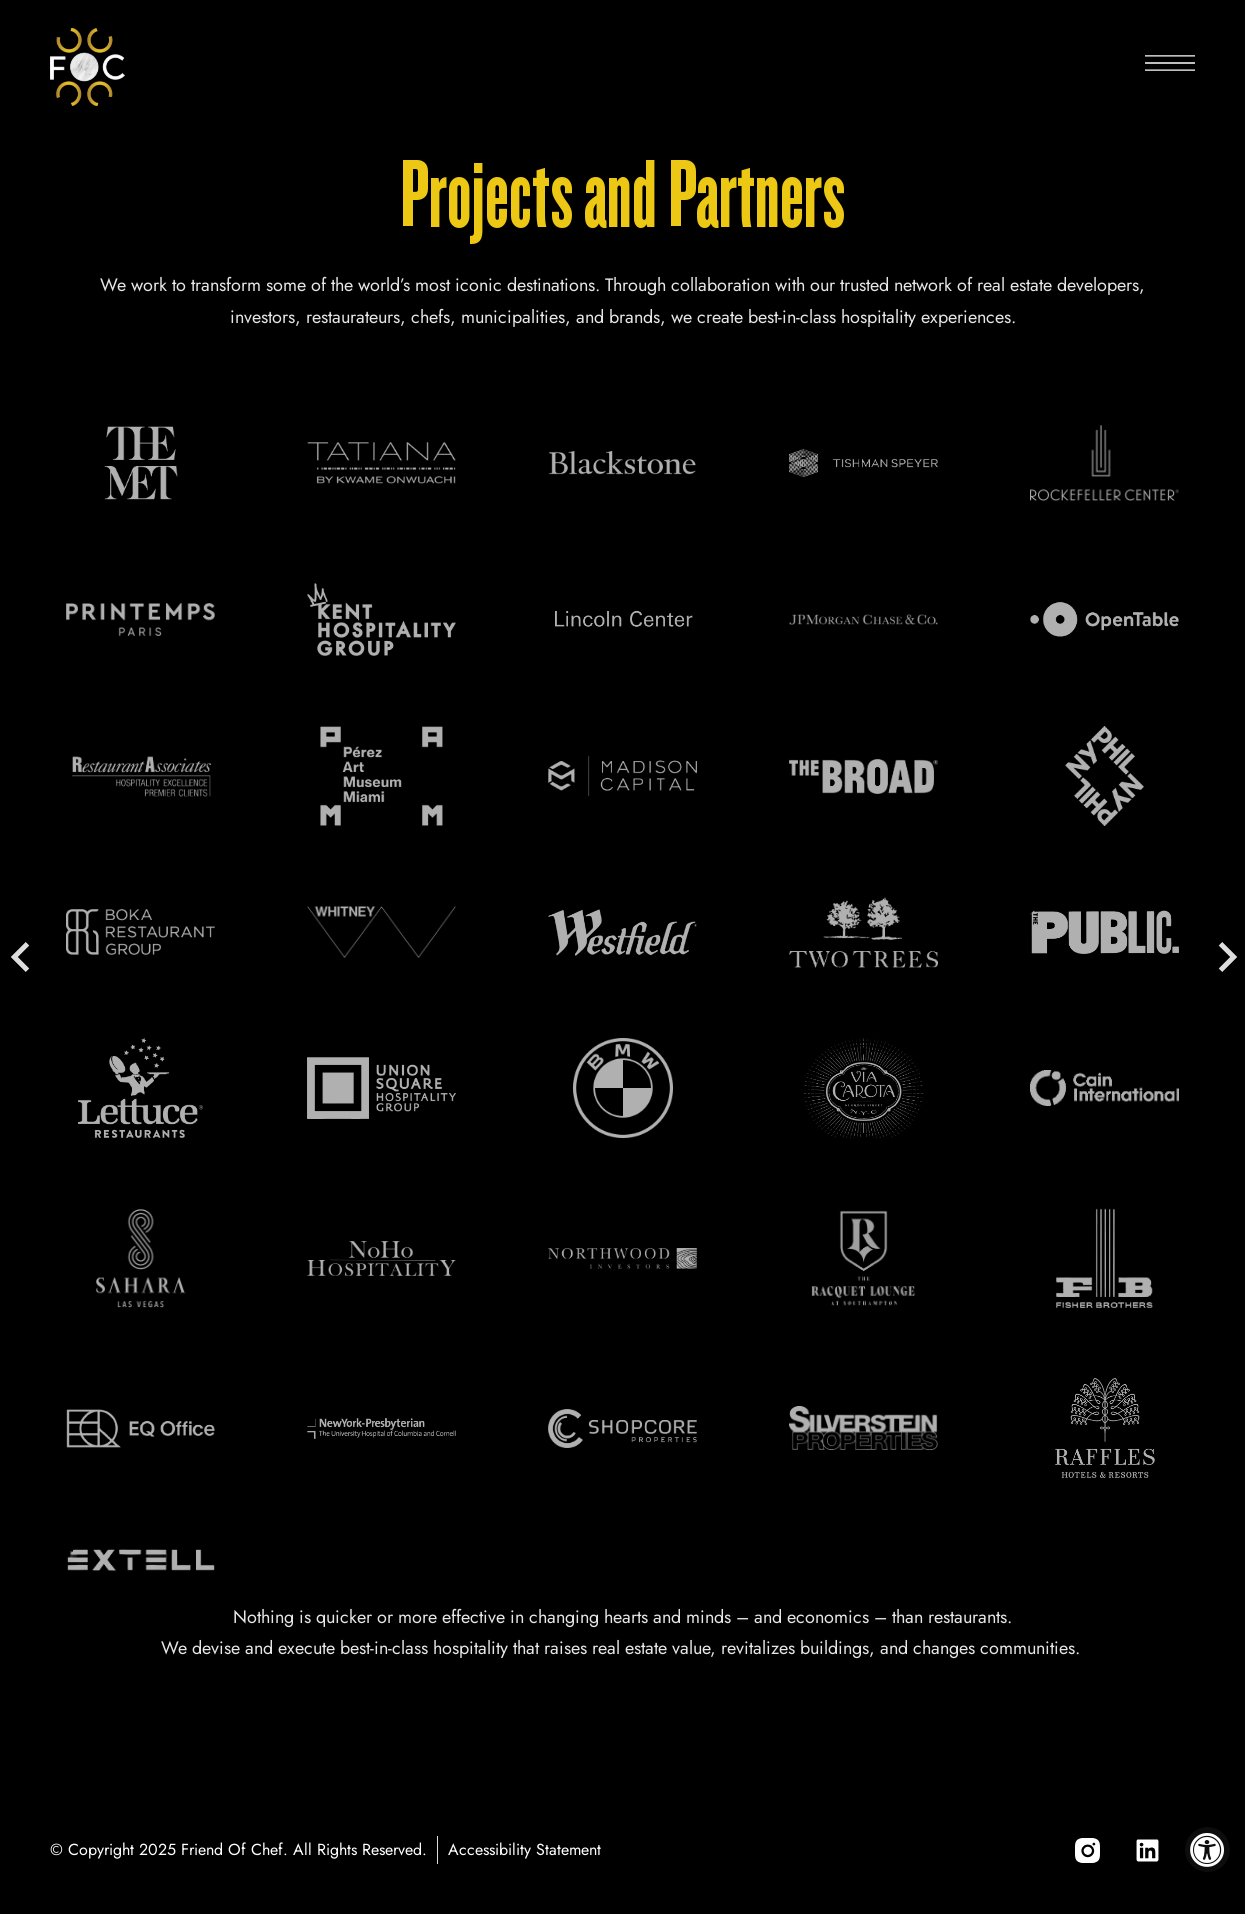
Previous (20, 957)
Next (1225, 957)
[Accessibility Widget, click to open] (1207, 1849)
